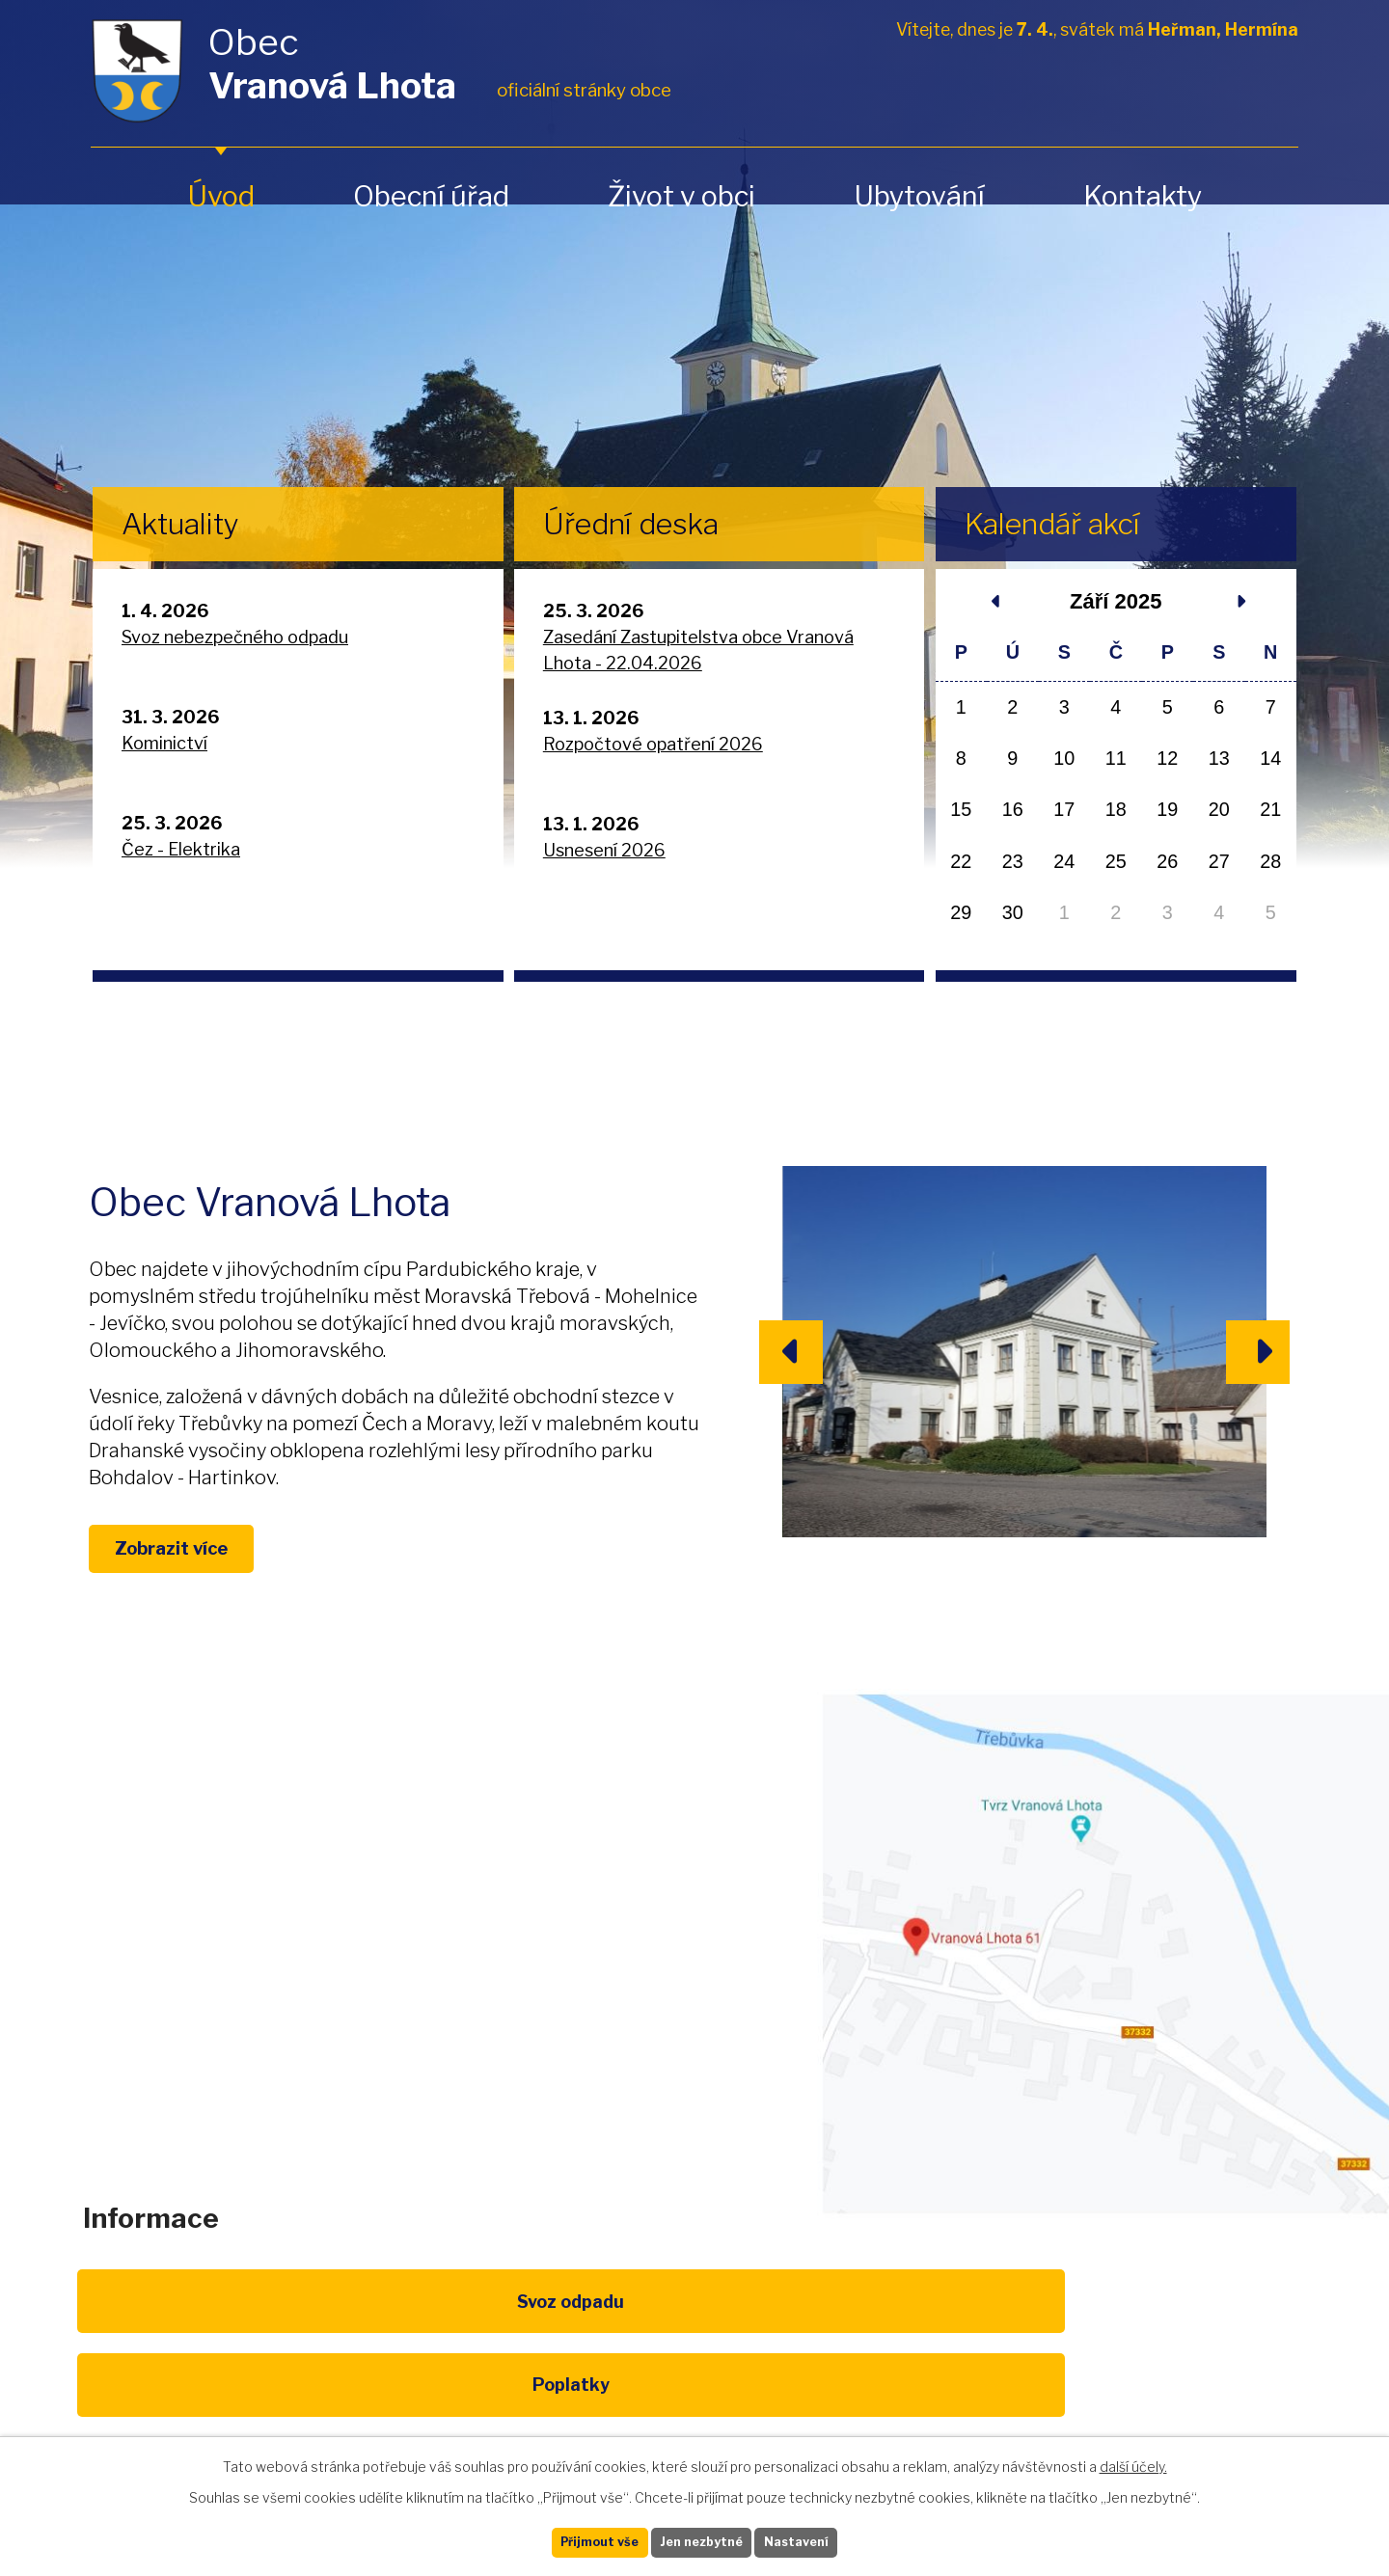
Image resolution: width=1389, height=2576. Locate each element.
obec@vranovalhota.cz (687, 1985)
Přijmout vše (570, 2540)
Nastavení (827, 2540)
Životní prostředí (694, 2386)
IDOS (1050, 2375)
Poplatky (339, 2375)
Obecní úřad (431, 196)
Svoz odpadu (161, 2375)
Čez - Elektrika (181, 849)
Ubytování (919, 196)
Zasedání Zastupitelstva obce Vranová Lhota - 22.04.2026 (698, 650)
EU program (517, 2375)
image (1024, 1351)
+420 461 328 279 (442, 1985)
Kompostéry (872, 2375)
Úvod (221, 196)
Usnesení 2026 (604, 850)
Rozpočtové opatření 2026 (653, 744)
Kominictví (164, 743)
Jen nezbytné (703, 2540)
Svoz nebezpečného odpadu (235, 637)
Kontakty (1142, 196)
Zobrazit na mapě (1103, 2001)
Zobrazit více (203, 1577)
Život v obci (681, 196)
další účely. (1133, 2461)
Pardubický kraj (1227, 2375)
